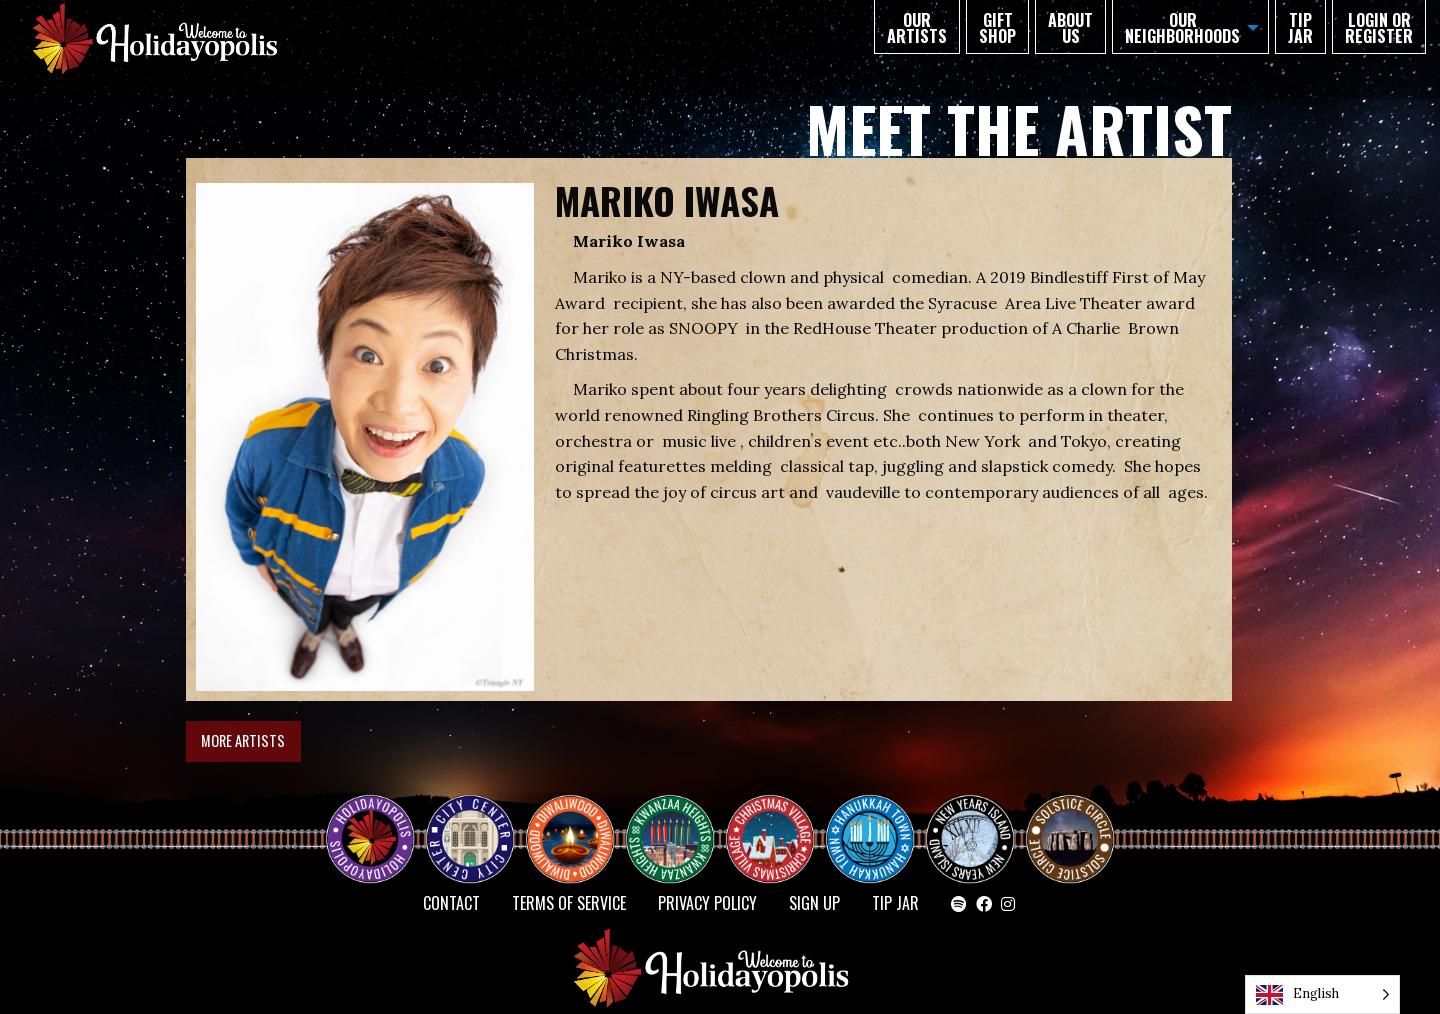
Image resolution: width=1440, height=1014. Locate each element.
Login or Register (1379, 28)
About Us (1070, 28)
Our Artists (917, 28)
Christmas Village (778, 821)
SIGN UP (814, 903)
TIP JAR (1300, 28)
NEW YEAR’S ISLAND (971, 829)
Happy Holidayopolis (378, 821)
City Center (468, 821)
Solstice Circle (1071, 821)
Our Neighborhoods (1182, 28)
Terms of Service (569, 903)
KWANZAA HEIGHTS (678, 821)
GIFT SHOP (997, 28)
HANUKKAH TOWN (878, 821)
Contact (451, 903)
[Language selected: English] (1322, 994)
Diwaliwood (578, 813)
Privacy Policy (707, 903)
